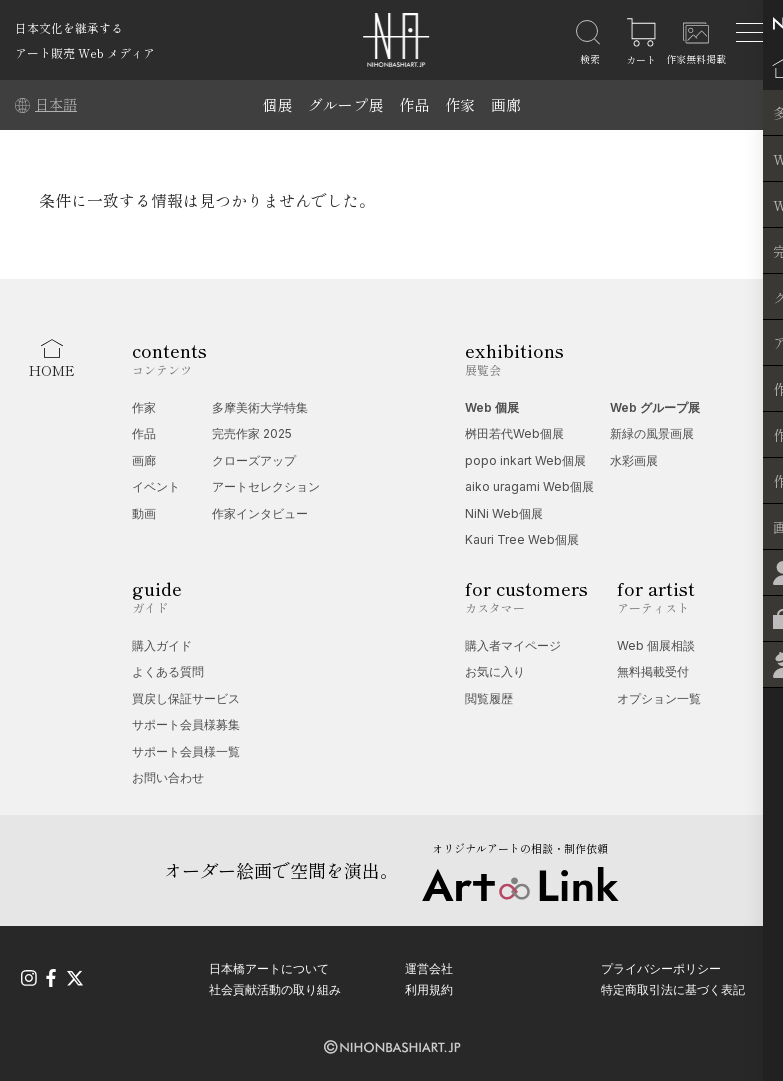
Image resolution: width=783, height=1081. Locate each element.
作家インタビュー (260, 513)
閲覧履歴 (489, 698)
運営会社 (429, 967)
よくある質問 (168, 671)
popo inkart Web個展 (525, 460)
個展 (277, 104)
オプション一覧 (659, 698)
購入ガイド (162, 645)
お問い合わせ (168, 777)
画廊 (506, 104)
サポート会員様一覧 (186, 751)
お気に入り (495, 671)
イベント (156, 486)
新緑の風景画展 (652, 433)
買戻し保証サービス (186, 698)
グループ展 (345, 104)
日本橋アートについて (269, 967)
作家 (460, 104)
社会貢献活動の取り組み (275, 989)
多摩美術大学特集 (260, 407)
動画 (144, 513)
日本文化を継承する (69, 27)
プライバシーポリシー (661, 967)
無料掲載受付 (653, 671)
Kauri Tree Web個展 (522, 539)
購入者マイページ (513, 645)
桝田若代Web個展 (514, 433)
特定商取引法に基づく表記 (673, 989)
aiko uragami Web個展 (529, 486)
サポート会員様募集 (186, 724)
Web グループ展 (655, 407)
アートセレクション (266, 486)
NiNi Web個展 (504, 513)
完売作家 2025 (252, 433)
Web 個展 (492, 407)
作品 (414, 104)
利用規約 (429, 989)
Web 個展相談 (656, 645)
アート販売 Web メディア (85, 52)
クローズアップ (254, 460)
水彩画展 (634, 460)
